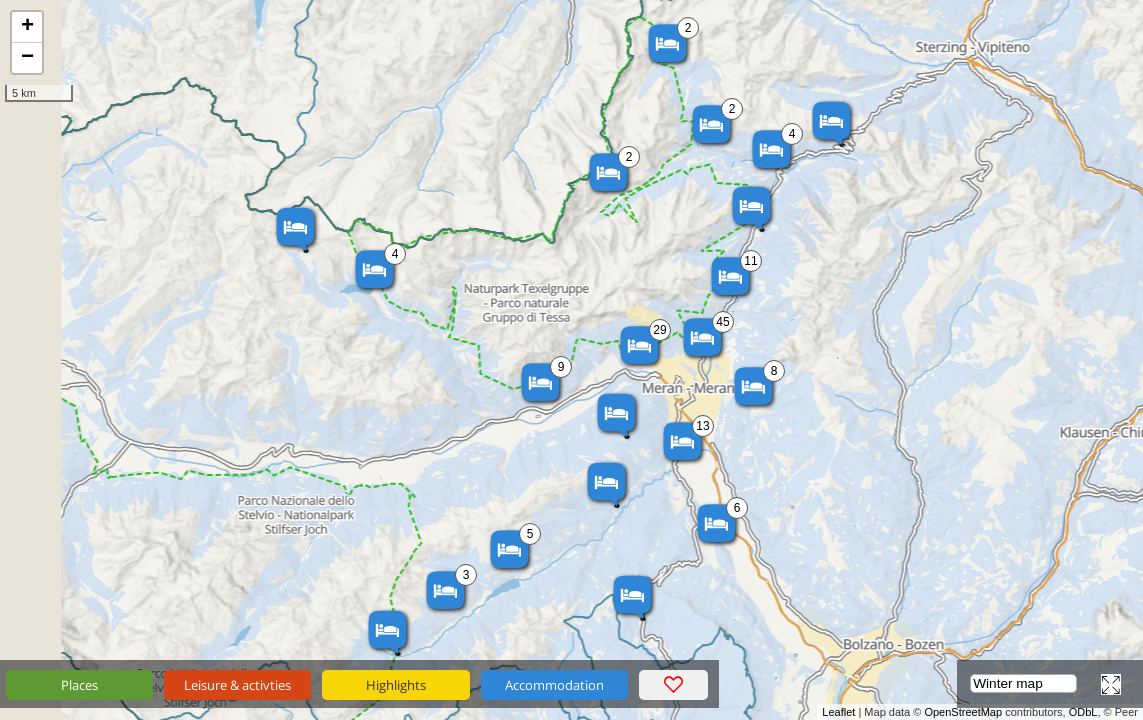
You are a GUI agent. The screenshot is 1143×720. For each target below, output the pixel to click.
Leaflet (838, 712)
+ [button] (27, 27)
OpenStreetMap (963, 712)
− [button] (27, 58)
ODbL (1083, 712)
